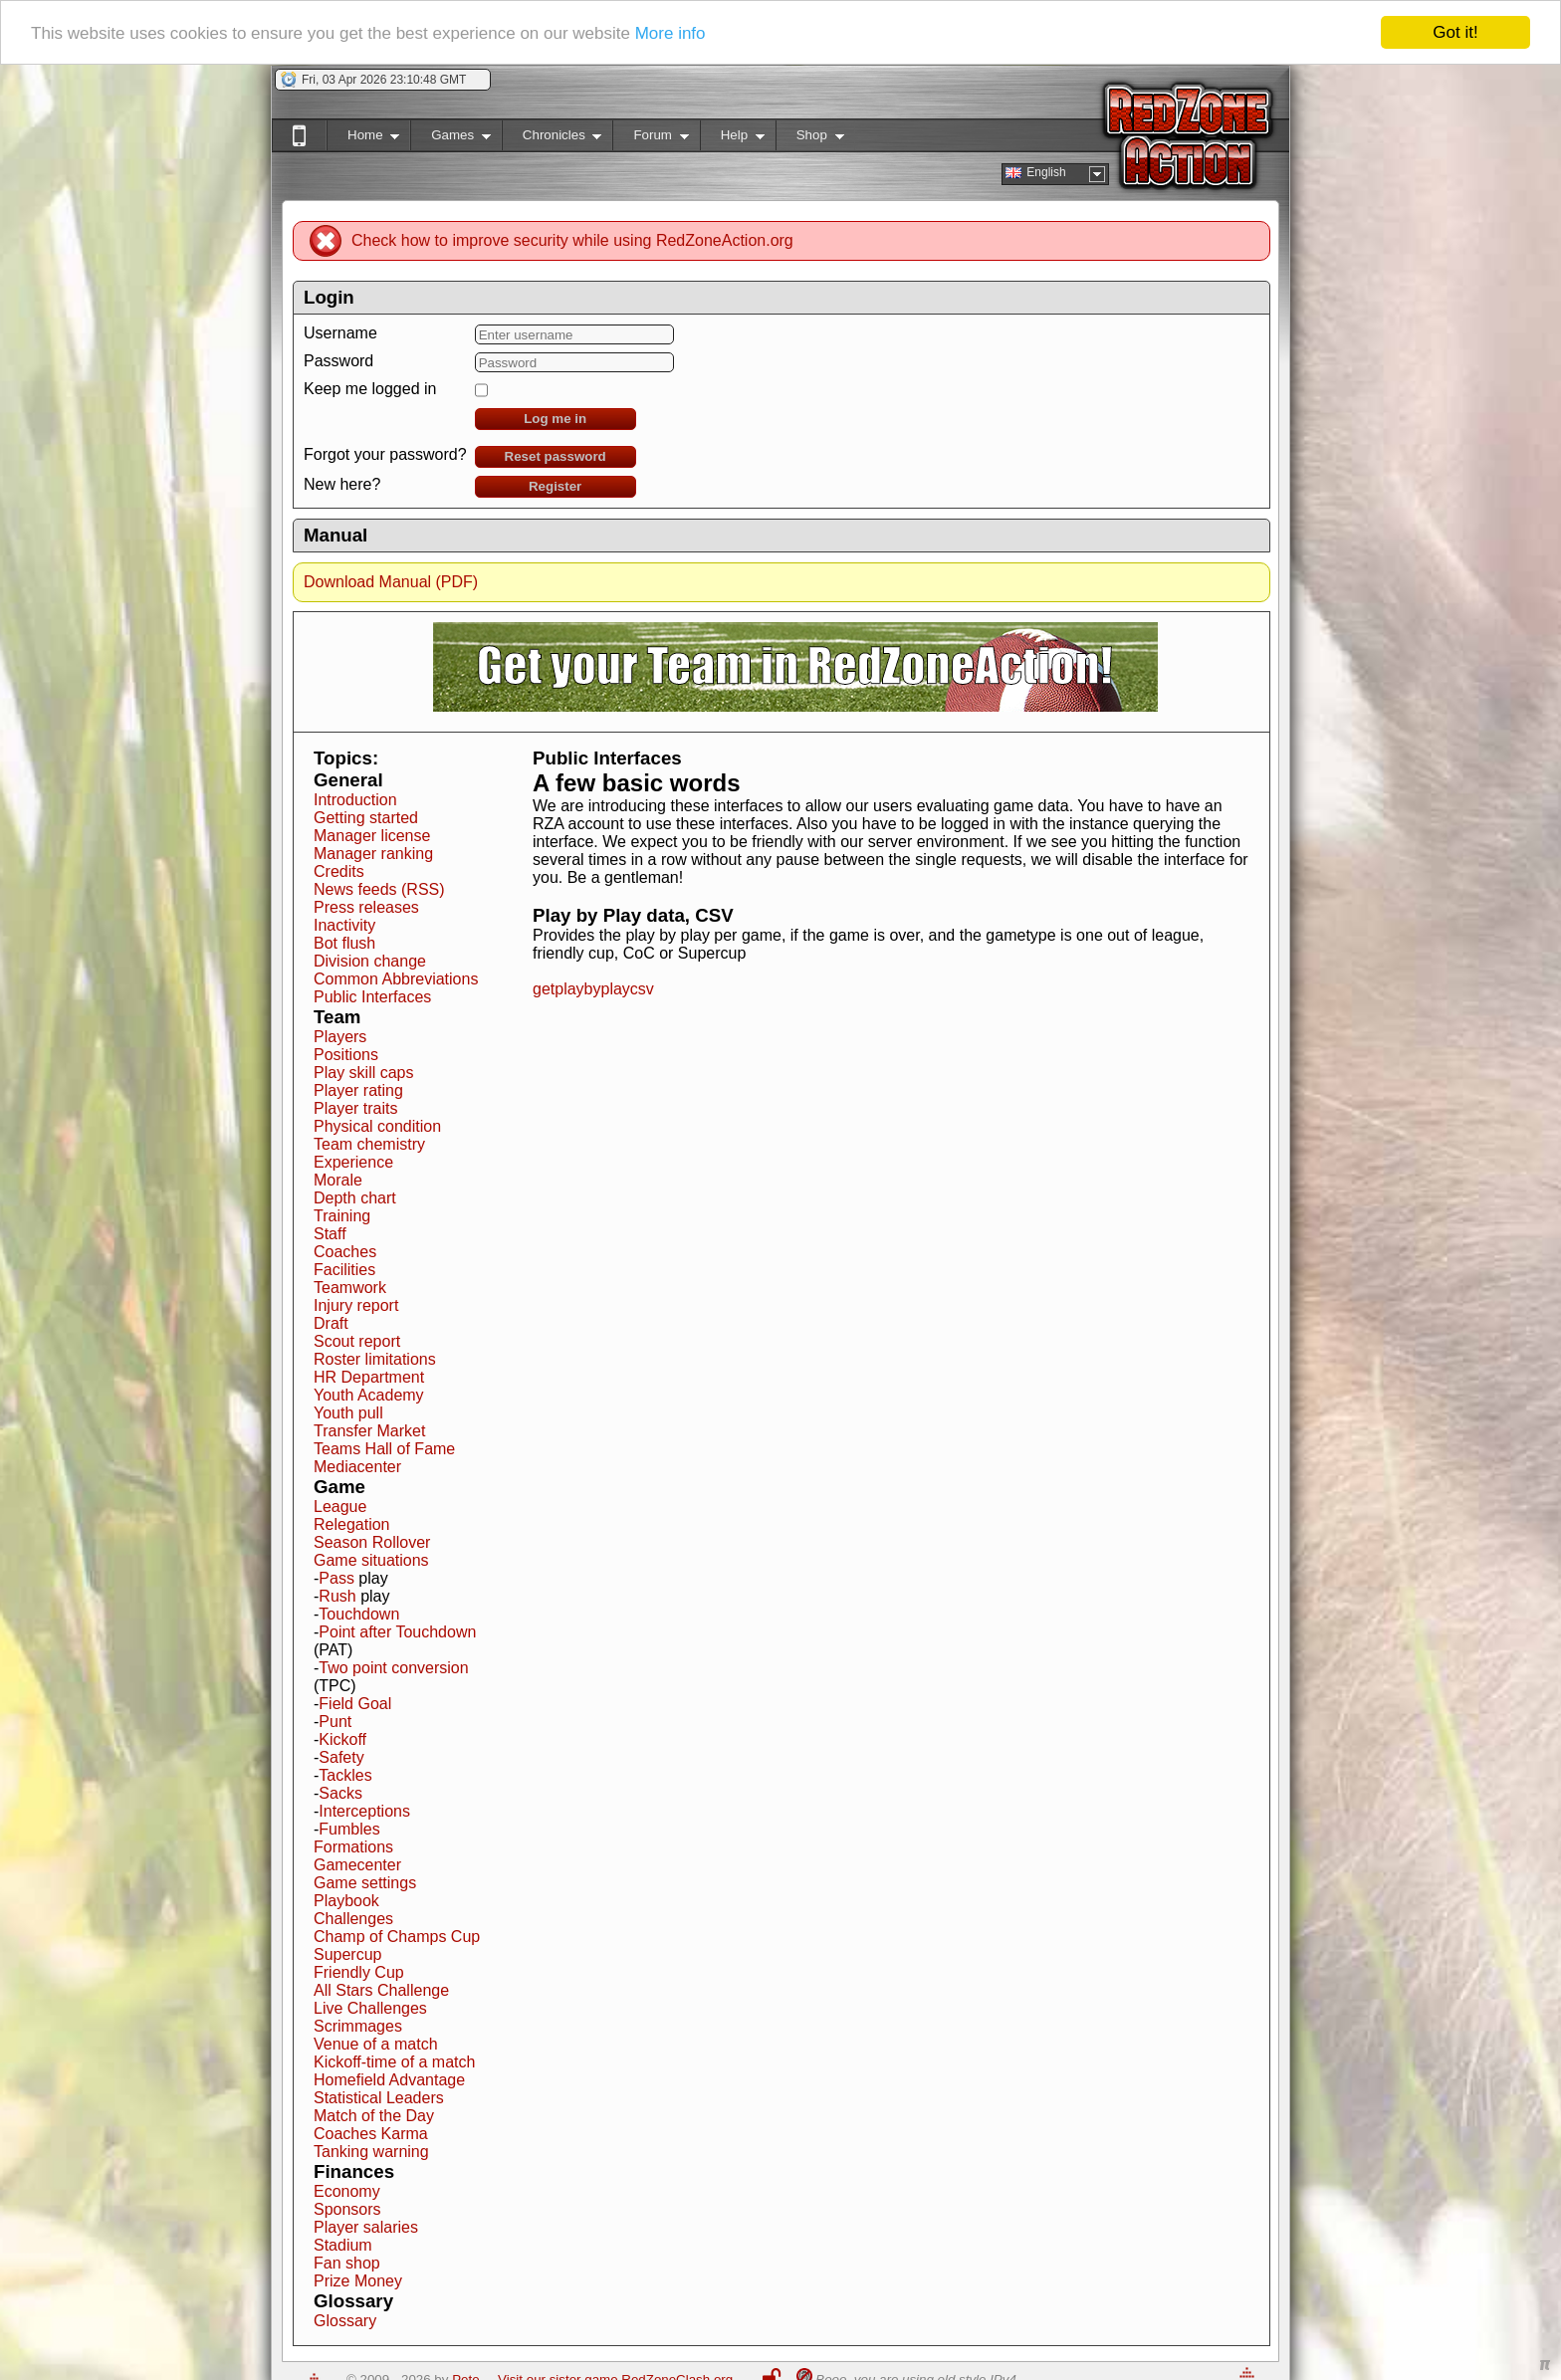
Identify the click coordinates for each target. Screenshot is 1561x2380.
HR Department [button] (369, 1377)
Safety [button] (341, 1757)
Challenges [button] (353, 1918)
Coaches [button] (345, 1251)
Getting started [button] (366, 817)
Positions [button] (346, 1054)
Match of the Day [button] (374, 2115)
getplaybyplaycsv (593, 988)
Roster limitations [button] (375, 1359)
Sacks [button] (340, 1793)
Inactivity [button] (344, 925)
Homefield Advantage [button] (389, 2079)
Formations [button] (353, 1847)
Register (555, 486)
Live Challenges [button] (370, 2008)
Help (732, 138)
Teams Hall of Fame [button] (384, 1448)
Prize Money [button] (358, 2280)
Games (450, 138)
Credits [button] (339, 871)
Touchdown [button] (359, 1614)
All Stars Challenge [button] (381, 1990)
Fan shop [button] (347, 2263)
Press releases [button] (366, 907)
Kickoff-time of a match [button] (394, 2062)
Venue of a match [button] (376, 2044)
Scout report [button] (357, 1341)
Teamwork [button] (350, 1287)
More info (670, 33)
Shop (810, 138)
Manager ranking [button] (373, 853)
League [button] (340, 1506)
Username (340, 333)
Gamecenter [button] (357, 1864)
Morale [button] (338, 1180)
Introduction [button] (355, 799)
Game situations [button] (371, 1560)
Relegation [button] (352, 1524)
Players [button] (340, 1036)
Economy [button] (347, 2191)
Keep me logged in (370, 388)
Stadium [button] (343, 2245)
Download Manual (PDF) (391, 581)
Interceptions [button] (364, 1811)
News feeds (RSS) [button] (379, 889)
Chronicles (552, 138)
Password (338, 360)
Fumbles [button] (349, 1829)
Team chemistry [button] (369, 1144)
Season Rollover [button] (372, 1542)
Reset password (555, 456)
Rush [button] (337, 1596)
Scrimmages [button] (358, 2026)
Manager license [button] (372, 835)
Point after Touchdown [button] (397, 1631)
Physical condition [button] (377, 1126)
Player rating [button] (358, 1090)
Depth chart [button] (355, 1198)
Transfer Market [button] (369, 1430)
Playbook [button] (346, 1900)
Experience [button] (353, 1162)
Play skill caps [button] (363, 1072)
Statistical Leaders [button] (379, 2097)
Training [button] (342, 1215)
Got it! (1455, 32)
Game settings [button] (365, 1882)
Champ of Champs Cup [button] (397, 1936)
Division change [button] (370, 961)
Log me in (555, 418)
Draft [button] (331, 1323)
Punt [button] (335, 1721)
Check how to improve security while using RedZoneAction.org (572, 240)
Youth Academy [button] (369, 1395)
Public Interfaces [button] (372, 996)
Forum (650, 138)
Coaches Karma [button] (371, 2133)
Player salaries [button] (366, 2227)
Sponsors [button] (347, 2209)
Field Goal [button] (355, 1703)
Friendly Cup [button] (359, 1972)
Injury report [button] (356, 1305)
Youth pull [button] (348, 1413)
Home (363, 138)
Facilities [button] (344, 1269)
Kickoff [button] (342, 1739)
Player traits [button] (355, 1108)
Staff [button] (330, 1233)
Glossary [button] (345, 2320)
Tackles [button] (345, 1775)
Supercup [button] (348, 1954)
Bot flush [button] (344, 943)
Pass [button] (336, 1578)
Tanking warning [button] (371, 2151)
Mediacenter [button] (357, 1466)
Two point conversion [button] (393, 1667)
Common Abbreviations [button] (396, 979)
